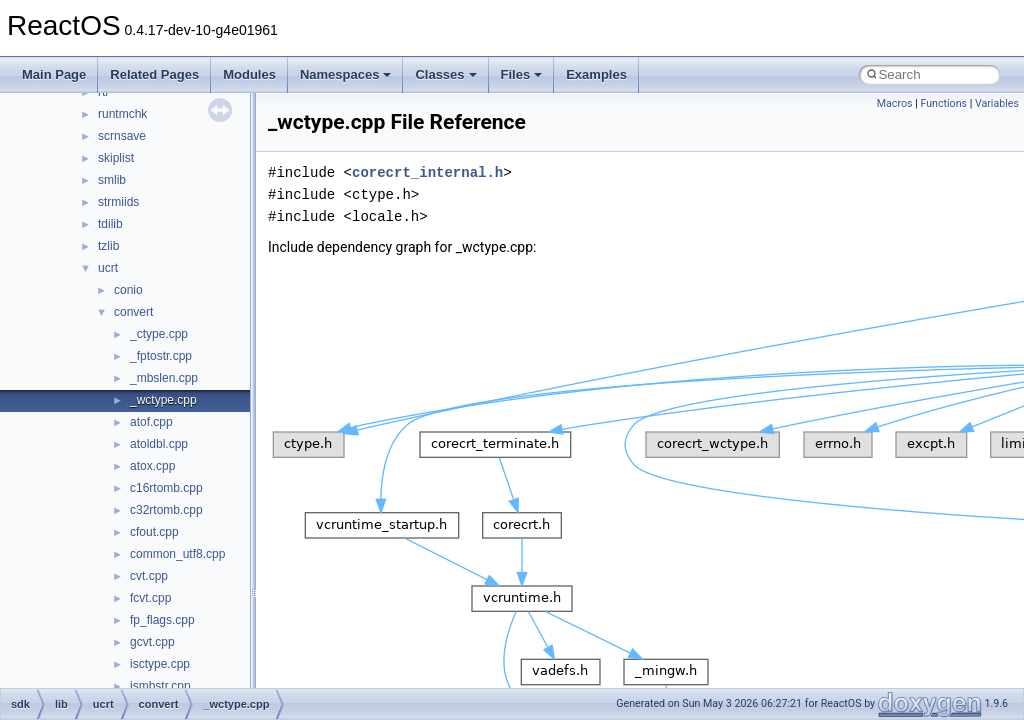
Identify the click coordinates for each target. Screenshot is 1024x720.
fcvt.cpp (150, 598)
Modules (249, 74)
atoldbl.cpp (159, 444)
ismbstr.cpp (160, 686)
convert (133, 312)
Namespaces (346, 74)
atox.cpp (152, 466)
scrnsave (122, 136)
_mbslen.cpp (164, 378)
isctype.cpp (160, 664)
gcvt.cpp (152, 642)
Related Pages (154, 74)
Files (522, 74)
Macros (895, 103)
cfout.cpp (154, 532)
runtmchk (122, 114)
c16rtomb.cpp (166, 488)
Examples (596, 74)
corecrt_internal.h (427, 172)
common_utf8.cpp (177, 554)
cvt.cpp (149, 576)
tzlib (108, 246)
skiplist (116, 158)
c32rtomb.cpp (166, 510)
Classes (445, 74)
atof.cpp (151, 422)
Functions (943, 103)
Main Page (54, 74)
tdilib (110, 224)
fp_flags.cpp (162, 620)
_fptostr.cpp (161, 356)
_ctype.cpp (159, 334)
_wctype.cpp (163, 400)
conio (128, 290)
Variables (997, 103)
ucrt (108, 268)
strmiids (118, 202)
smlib (112, 180)
